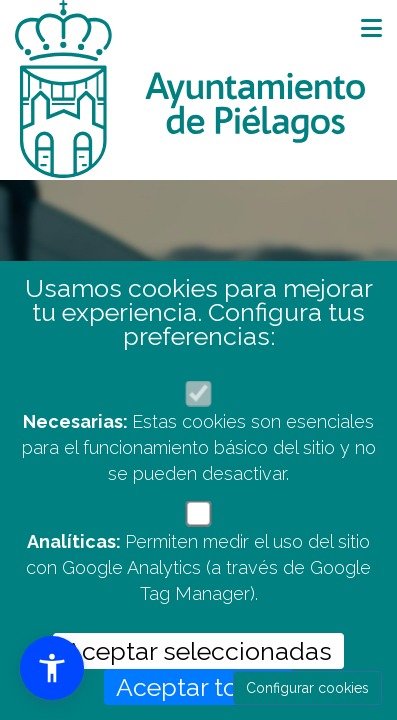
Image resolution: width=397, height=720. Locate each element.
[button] (52, 668)
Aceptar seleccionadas (198, 651)
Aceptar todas (198, 687)
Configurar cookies (307, 688)
